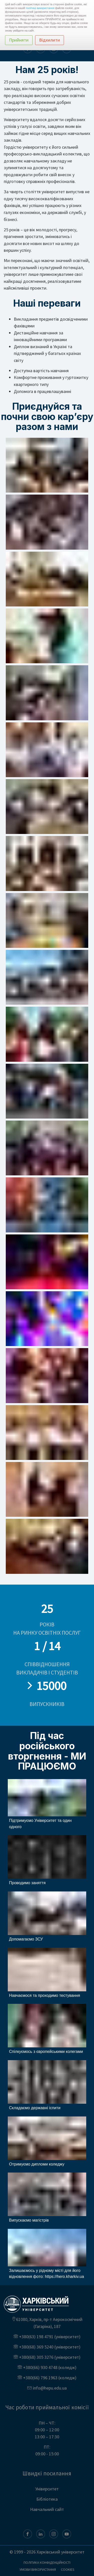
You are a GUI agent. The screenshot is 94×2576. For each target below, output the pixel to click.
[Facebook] (28, 2534)
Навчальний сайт (47, 2509)
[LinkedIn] (41, 2534)
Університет (47, 2489)
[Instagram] (54, 2534)
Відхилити (49, 40)
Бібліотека (47, 2499)
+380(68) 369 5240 (35, 2347)
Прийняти (19, 40)
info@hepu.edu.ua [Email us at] (49, 2388)
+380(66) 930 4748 (39, 2367)
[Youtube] (67, 2534)
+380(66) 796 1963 (39, 2378)
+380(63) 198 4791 (35, 2336)
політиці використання (40, 8)
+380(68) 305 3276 (35, 2357)
